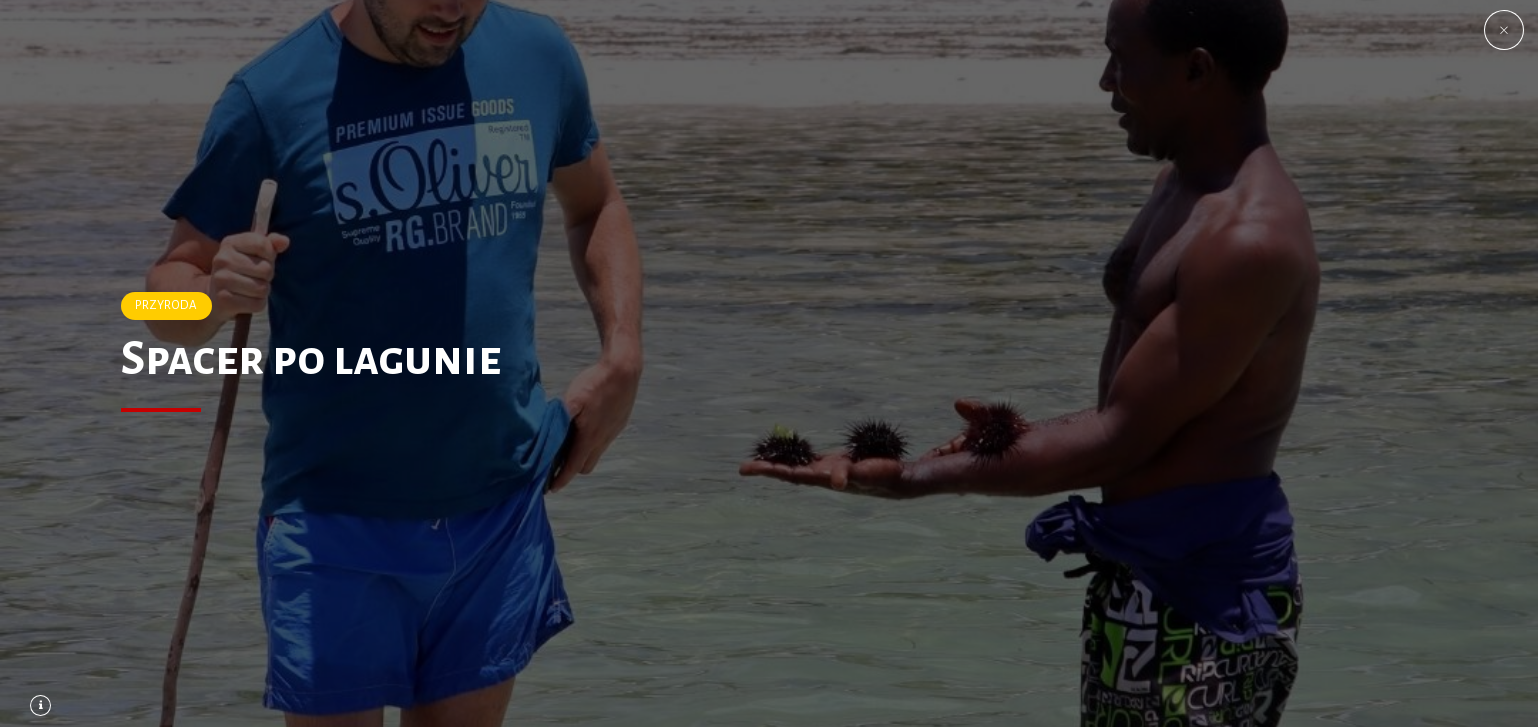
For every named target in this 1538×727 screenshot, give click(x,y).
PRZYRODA (166, 305)
